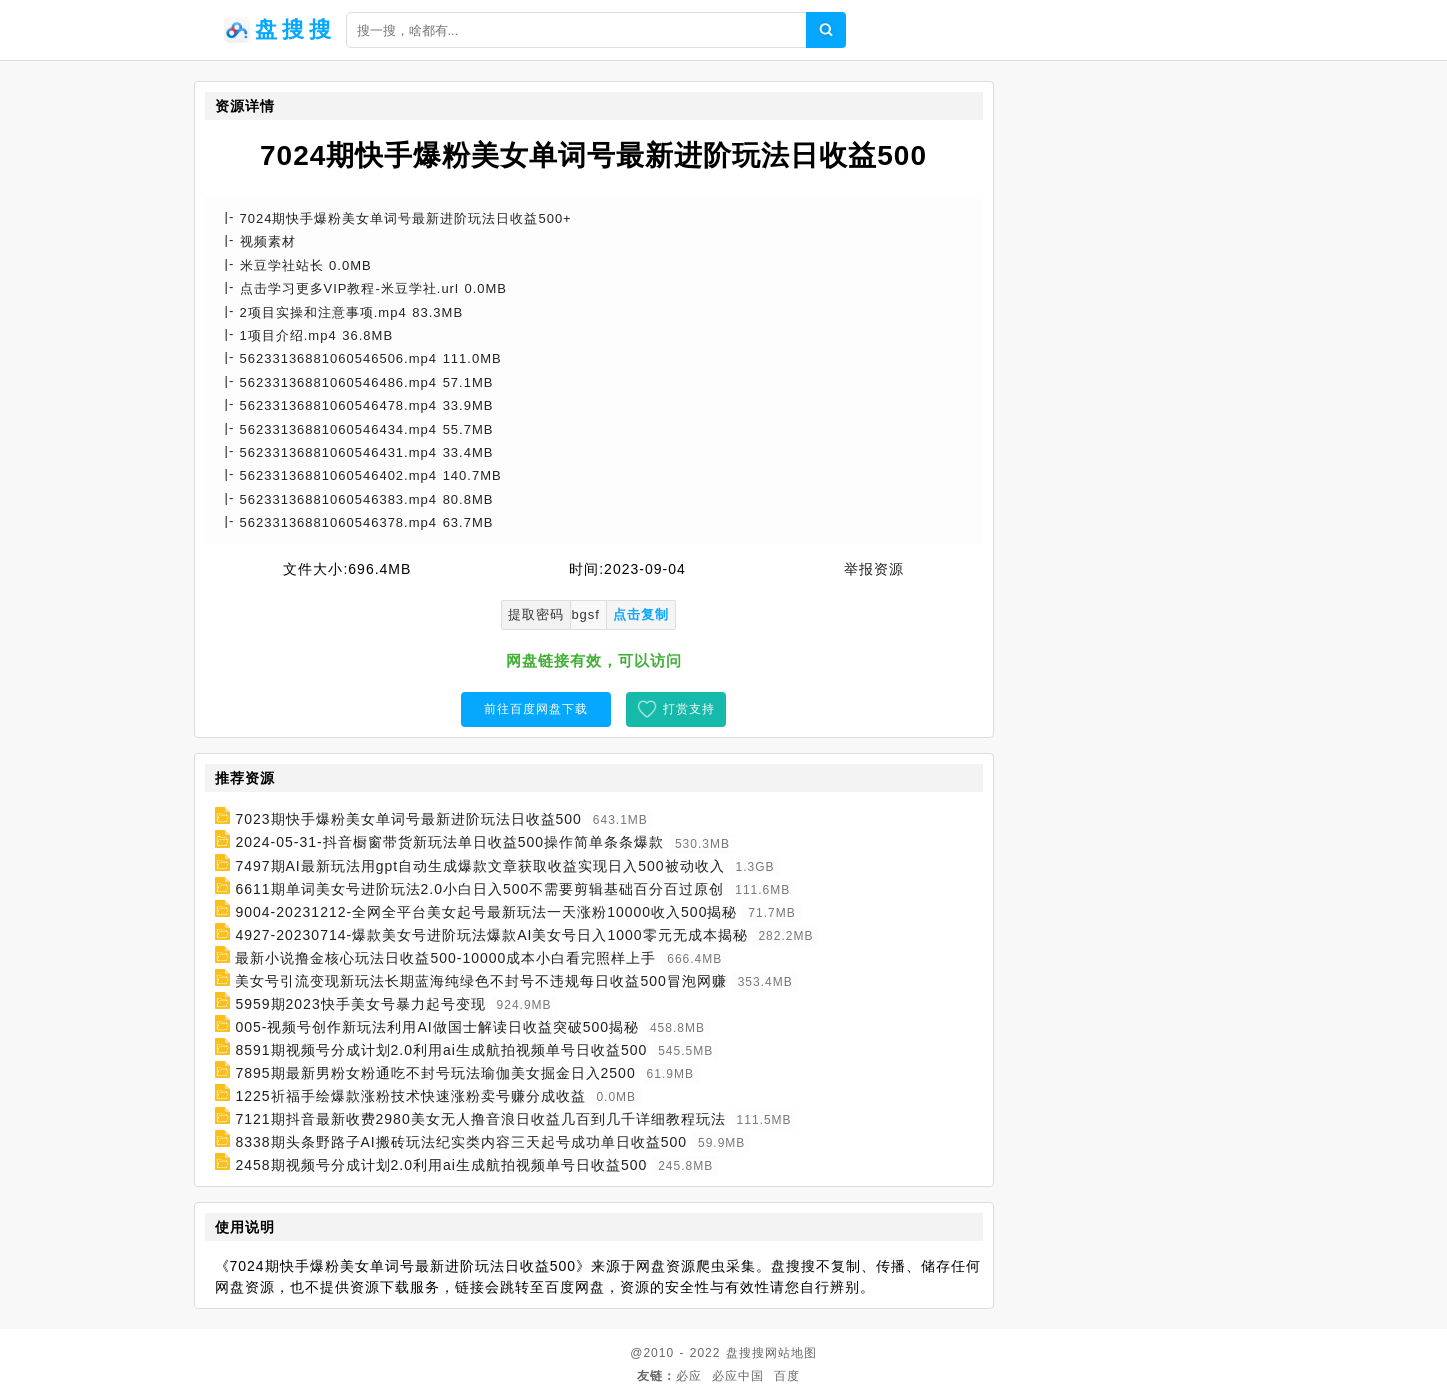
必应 (689, 1376)
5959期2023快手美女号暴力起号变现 (360, 1004)
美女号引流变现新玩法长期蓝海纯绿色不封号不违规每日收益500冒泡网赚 (480, 981)
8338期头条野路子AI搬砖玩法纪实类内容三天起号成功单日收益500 (461, 1142)
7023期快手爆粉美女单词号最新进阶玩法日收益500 (408, 819)
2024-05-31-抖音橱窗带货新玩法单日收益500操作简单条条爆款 (449, 843)
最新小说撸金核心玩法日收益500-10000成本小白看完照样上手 (445, 958)
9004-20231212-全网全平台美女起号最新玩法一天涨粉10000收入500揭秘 (486, 912)
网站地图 (791, 1353)
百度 (787, 1376)
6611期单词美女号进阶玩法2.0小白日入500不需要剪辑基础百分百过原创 (479, 889)
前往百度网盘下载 (536, 709)
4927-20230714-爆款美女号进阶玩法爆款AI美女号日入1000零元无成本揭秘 (491, 935)
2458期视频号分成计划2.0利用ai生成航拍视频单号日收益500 (441, 1165)
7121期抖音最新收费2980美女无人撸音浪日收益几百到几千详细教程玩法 (480, 1119)
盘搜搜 (745, 1353)
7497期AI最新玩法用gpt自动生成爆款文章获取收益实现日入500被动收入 (479, 866)
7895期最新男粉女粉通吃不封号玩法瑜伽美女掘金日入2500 (435, 1073)
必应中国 (738, 1376)
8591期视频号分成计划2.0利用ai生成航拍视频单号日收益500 (441, 1050)
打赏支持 (689, 709)
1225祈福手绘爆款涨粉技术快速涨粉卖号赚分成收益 (410, 1096)
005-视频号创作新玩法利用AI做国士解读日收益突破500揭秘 (437, 1027)
